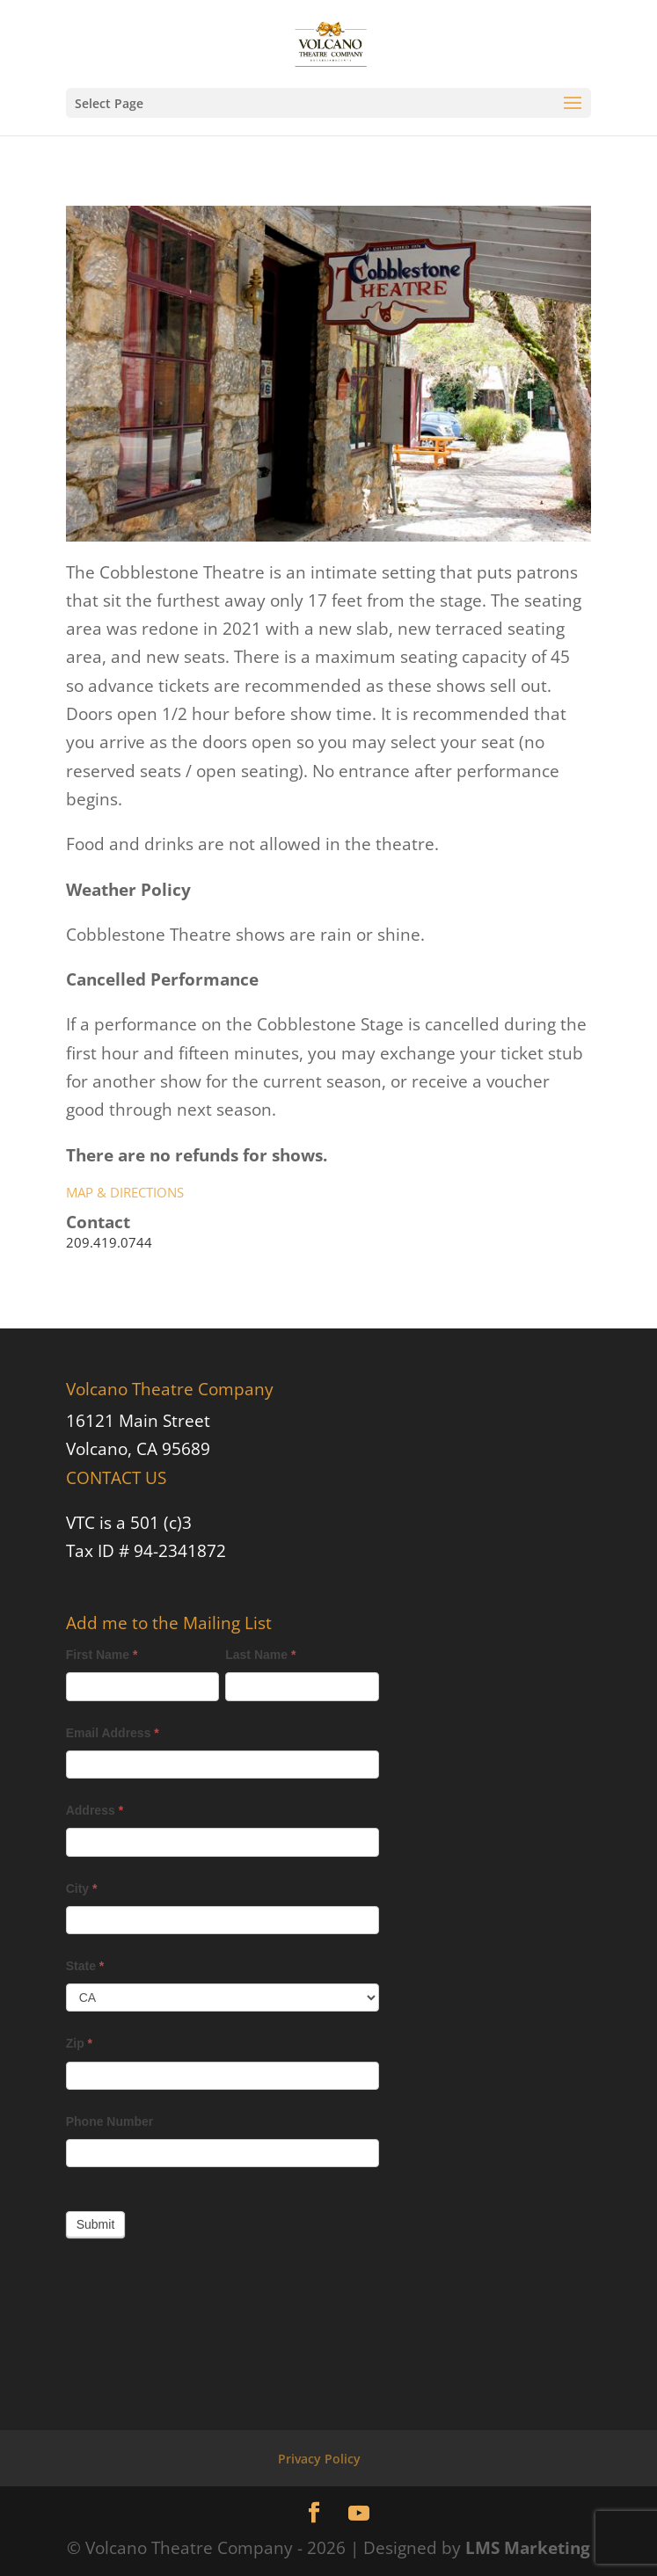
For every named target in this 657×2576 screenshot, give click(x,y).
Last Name (260, 1655)
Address (94, 1810)
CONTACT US (116, 1477)
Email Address (112, 1733)
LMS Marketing (527, 2547)
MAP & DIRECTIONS (125, 1192)
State (85, 1966)
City (82, 1888)
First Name (102, 1655)
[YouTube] (358, 2513)
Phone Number (110, 2121)
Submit (96, 2224)
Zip (79, 2043)
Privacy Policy (319, 2458)
